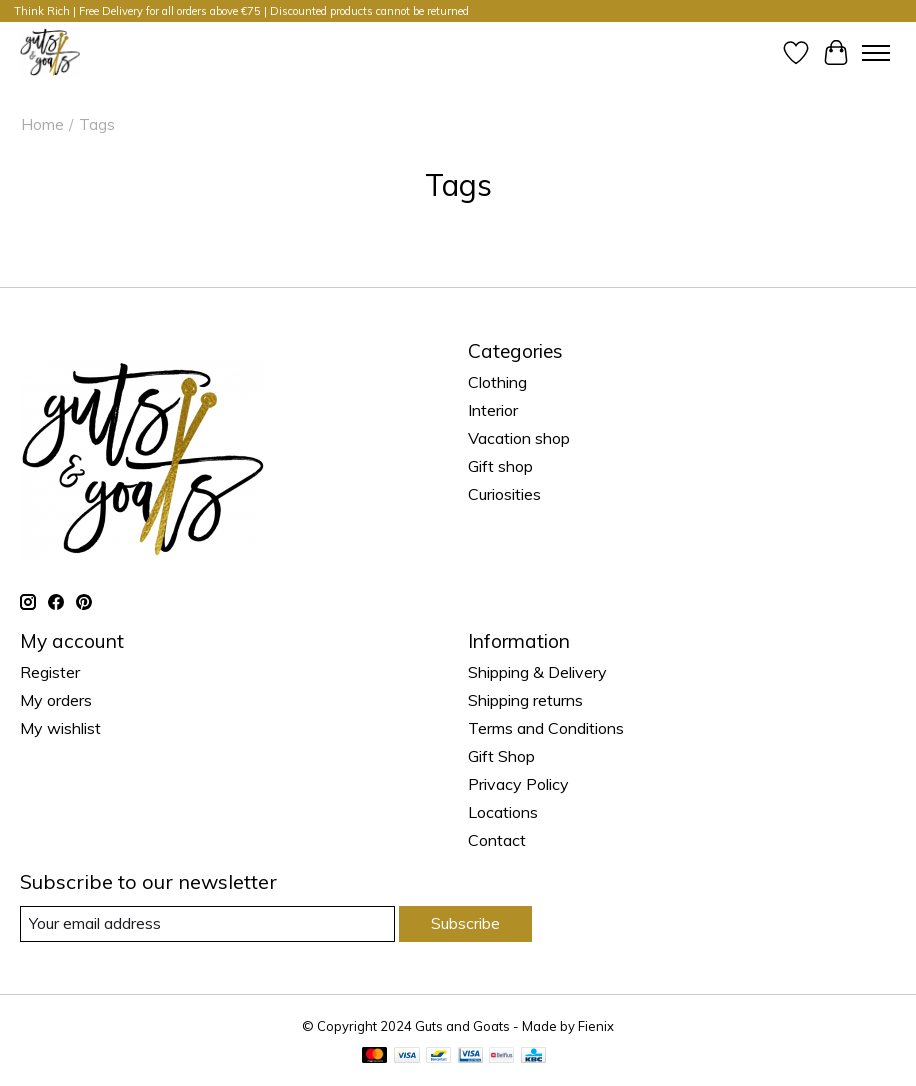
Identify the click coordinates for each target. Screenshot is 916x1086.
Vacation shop (519, 438)
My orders (56, 700)
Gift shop (500, 466)
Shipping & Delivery (537, 672)
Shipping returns (525, 700)
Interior (493, 410)
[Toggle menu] (876, 53)
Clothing (497, 382)
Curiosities (504, 494)
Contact (497, 840)
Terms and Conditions (546, 728)
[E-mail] (207, 923)
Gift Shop (501, 756)
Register (50, 672)
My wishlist (60, 728)
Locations (503, 812)
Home (42, 124)
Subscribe (465, 923)
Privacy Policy (518, 784)
